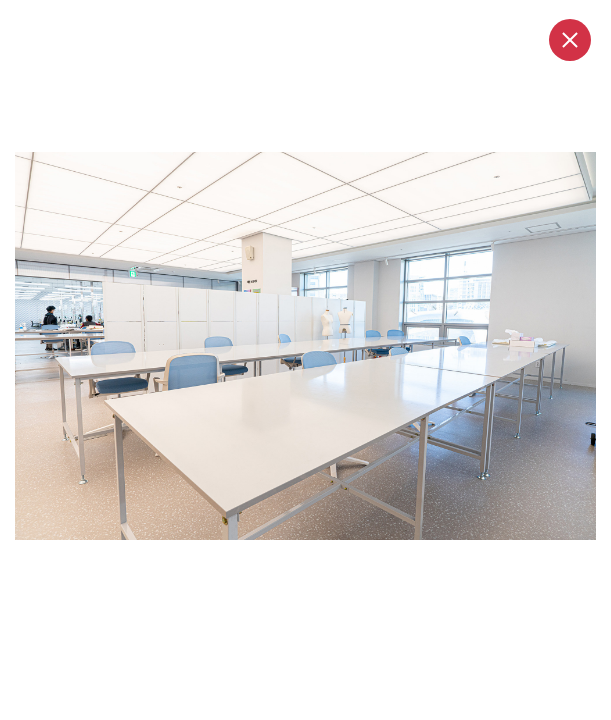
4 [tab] (334, 560)
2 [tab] (298, 560)
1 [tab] (270, 560)
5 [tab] (352, 560)
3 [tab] (316, 560)
